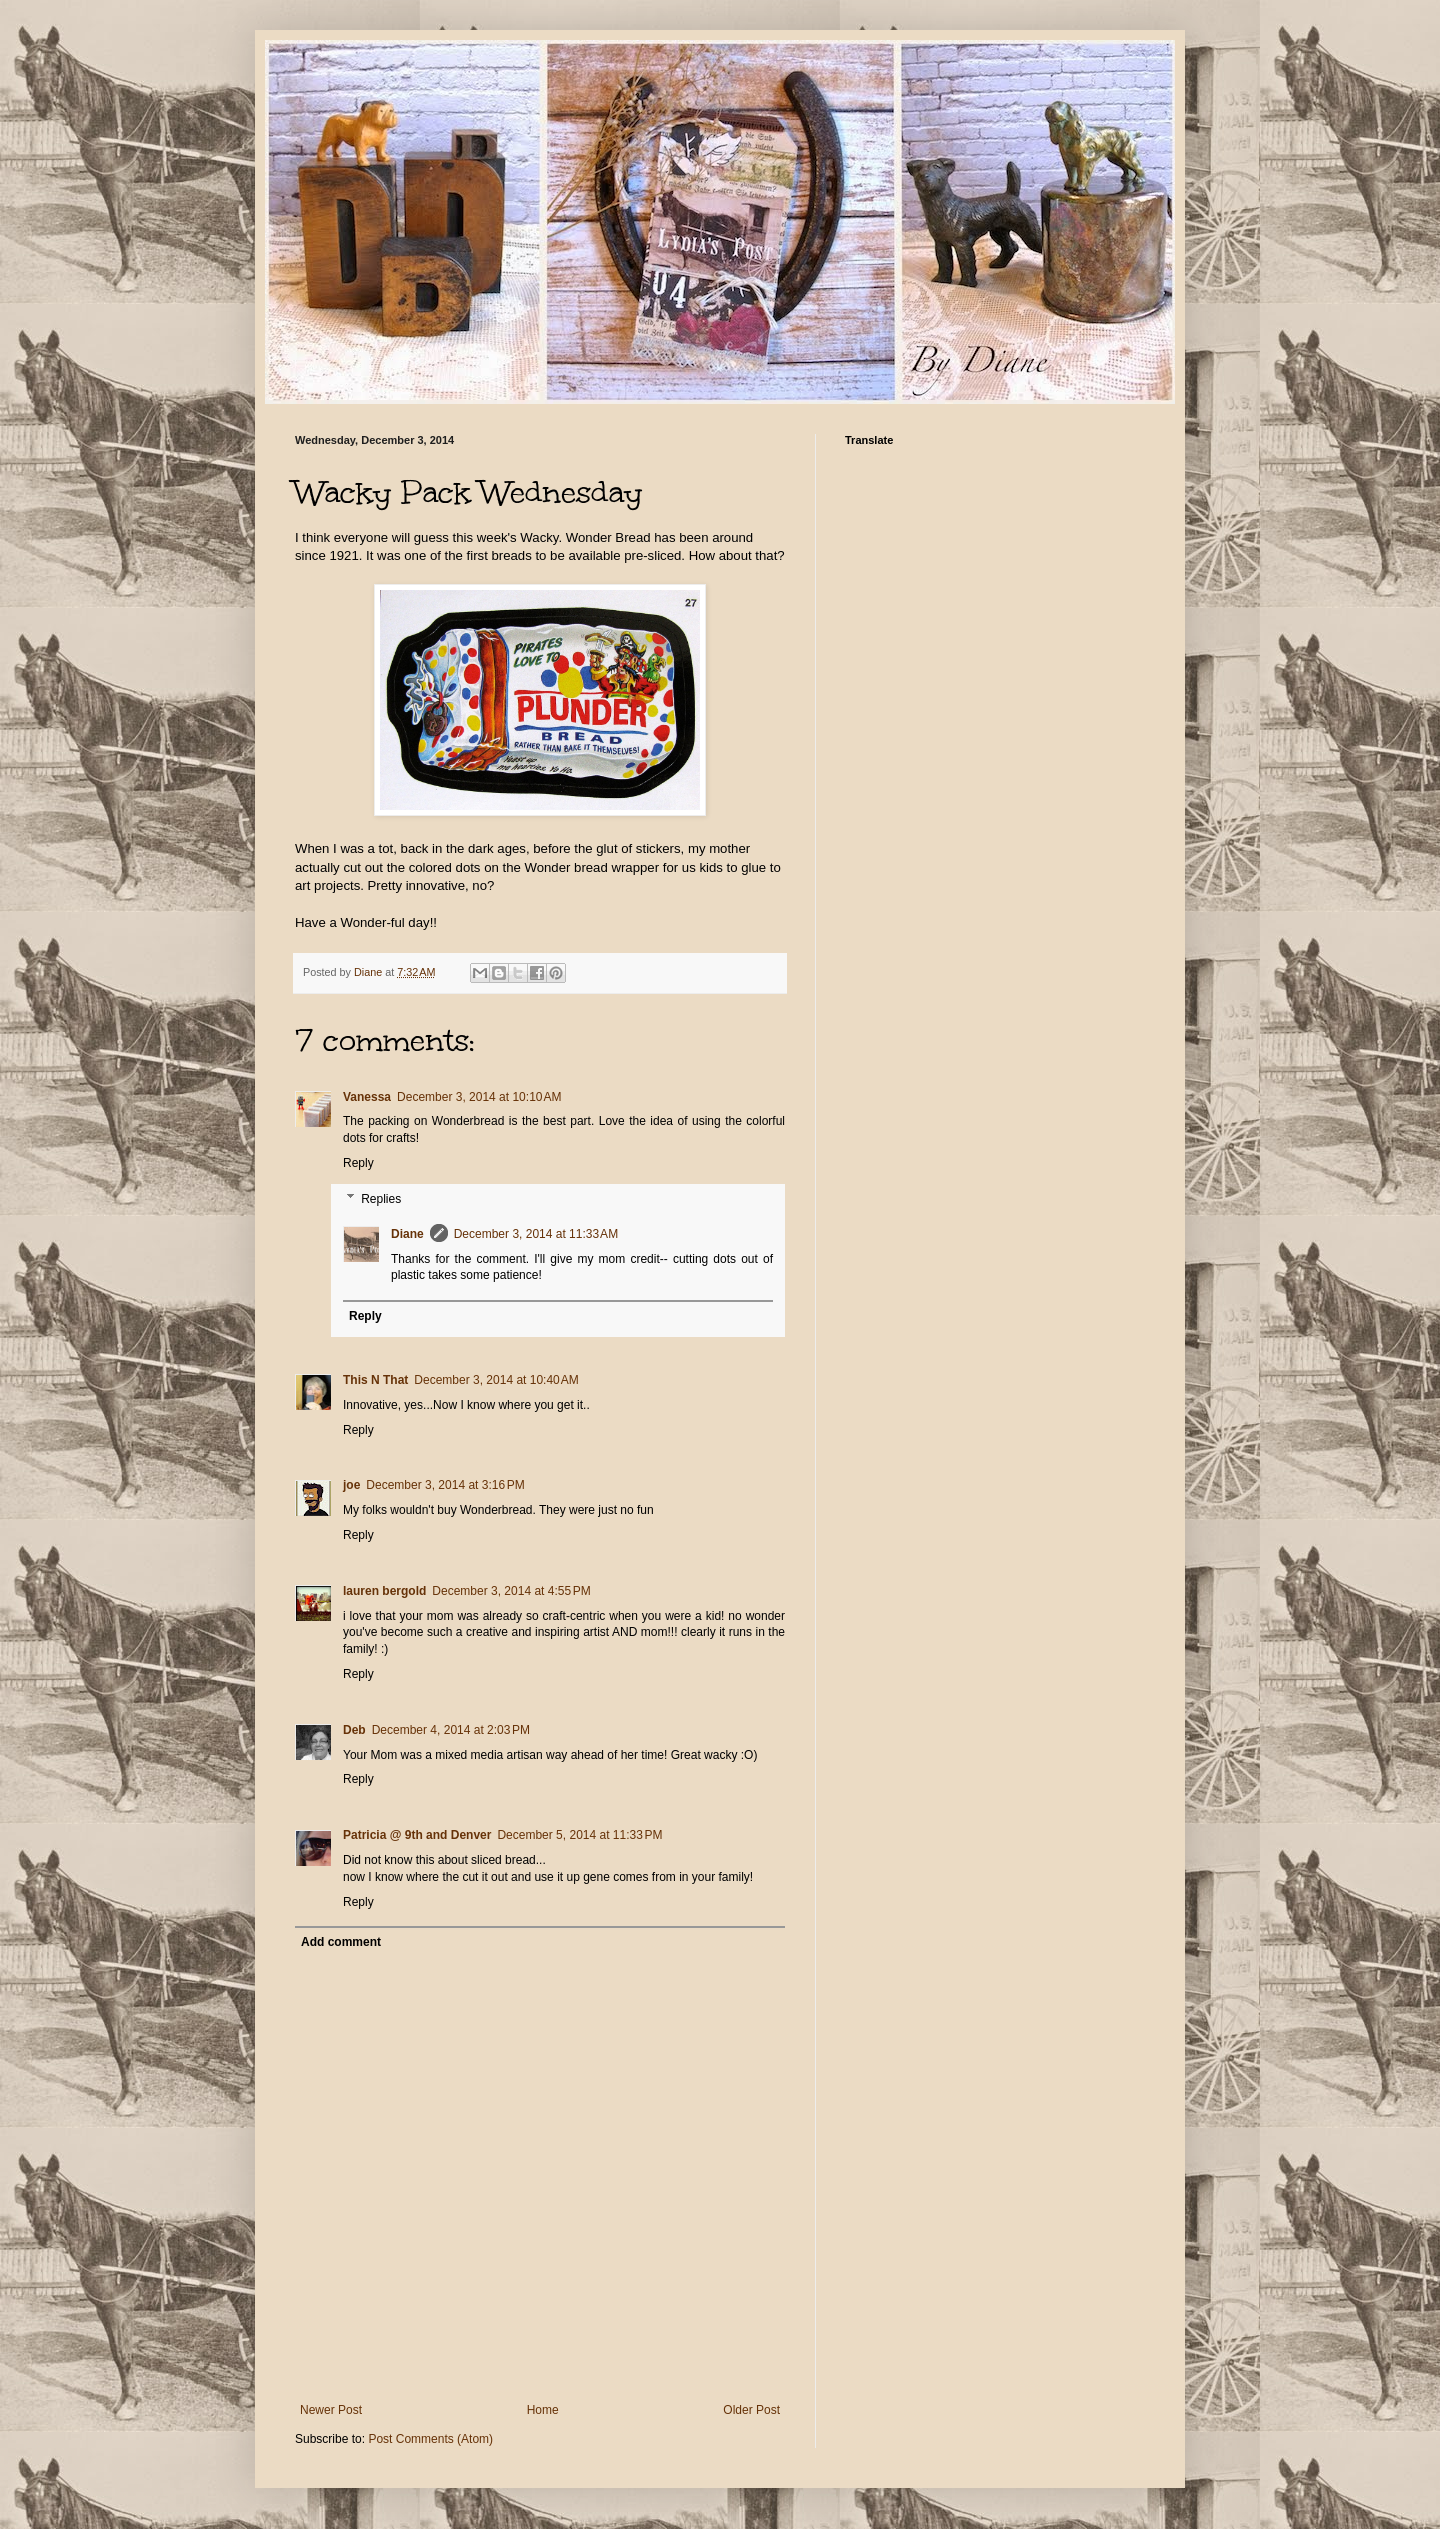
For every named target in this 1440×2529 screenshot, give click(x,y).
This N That (375, 1380)
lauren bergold (384, 1591)
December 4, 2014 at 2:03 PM (451, 1730)
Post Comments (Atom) (430, 2439)
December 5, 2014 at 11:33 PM (579, 1835)
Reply (358, 1163)
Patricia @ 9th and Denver (417, 1835)
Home (543, 2410)
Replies (381, 1199)
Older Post (751, 2410)
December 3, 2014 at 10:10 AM (479, 1097)
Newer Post (331, 2410)
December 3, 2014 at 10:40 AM (496, 1380)
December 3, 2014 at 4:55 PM (511, 1591)
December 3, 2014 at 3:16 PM (445, 1485)
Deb (354, 1730)
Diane (407, 1234)
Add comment (341, 1942)
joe (351, 1485)
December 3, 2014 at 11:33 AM (536, 1234)
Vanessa (367, 1097)
